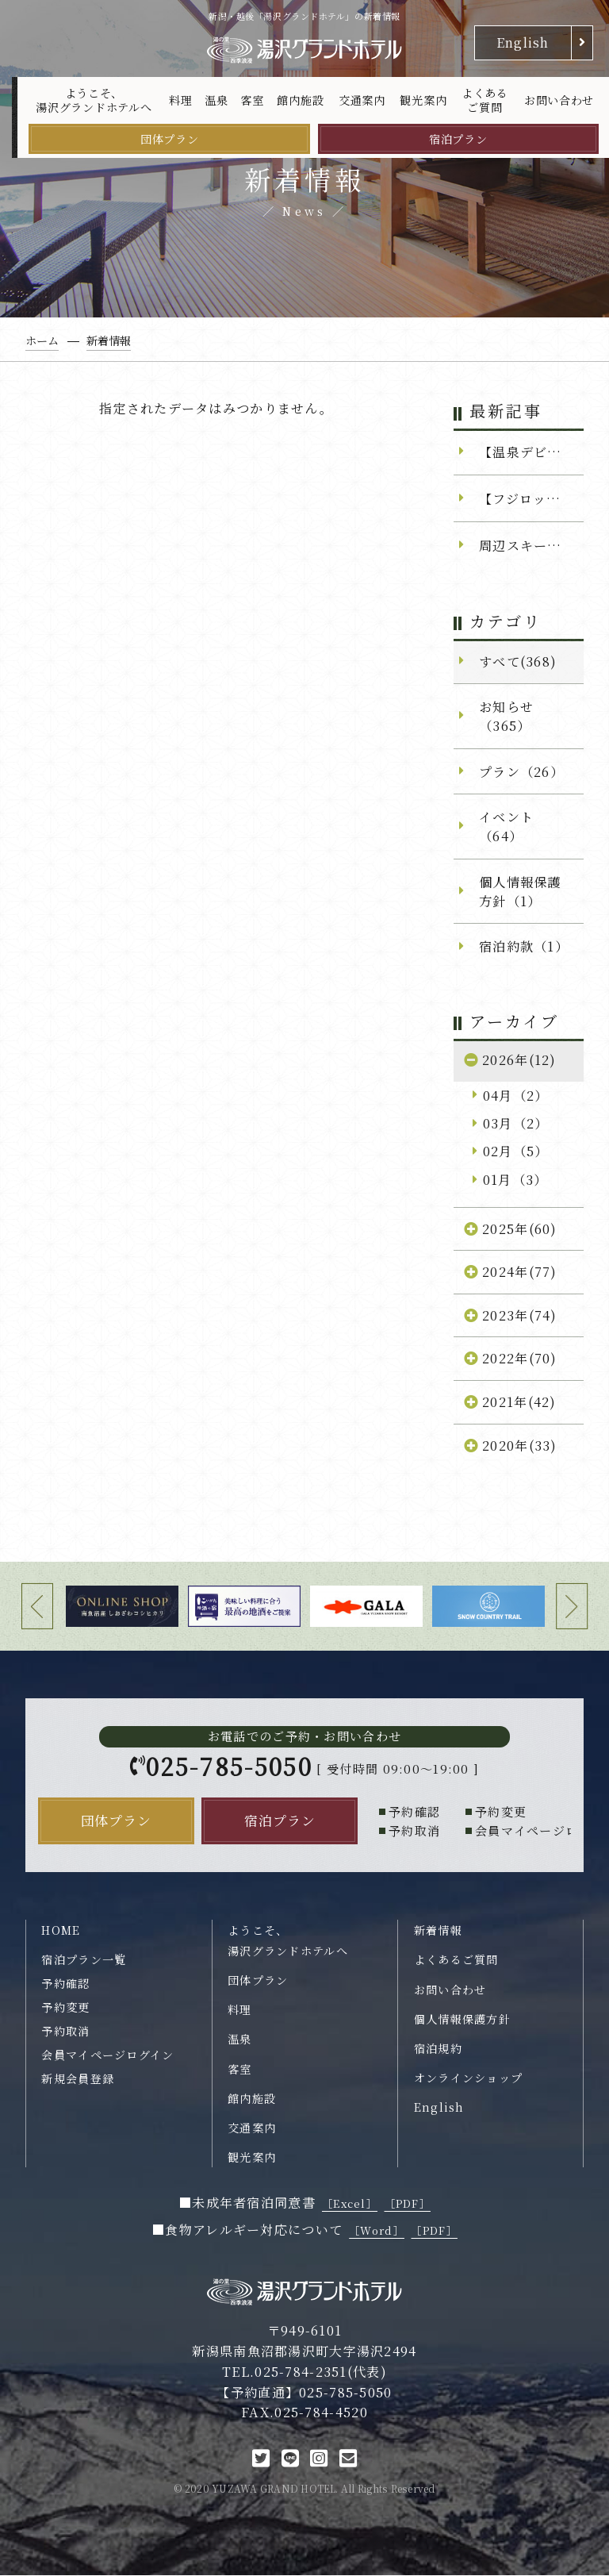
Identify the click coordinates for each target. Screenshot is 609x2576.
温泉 (216, 100)
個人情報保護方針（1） (520, 891)
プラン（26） (521, 771)
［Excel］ (349, 2204)
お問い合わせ (559, 100)
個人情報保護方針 (462, 2020)
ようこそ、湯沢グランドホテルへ (93, 100)
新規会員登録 (77, 2078)
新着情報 (438, 1931)
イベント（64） (506, 826)
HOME (60, 1931)
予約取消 (65, 2032)
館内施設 (300, 100)
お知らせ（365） (506, 716)
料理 (180, 100)
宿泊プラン (458, 139)
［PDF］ (408, 2204)
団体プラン (169, 139)
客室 (251, 100)
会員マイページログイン (107, 2055)
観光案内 (423, 100)
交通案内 (362, 100)
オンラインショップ (468, 2078)
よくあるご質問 (485, 100)
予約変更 (65, 2008)
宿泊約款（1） (524, 945)
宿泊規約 (438, 2049)
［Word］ (376, 2231)
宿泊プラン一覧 (83, 1960)
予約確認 (65, 1984)
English (523, 42)
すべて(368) (518, 661)
